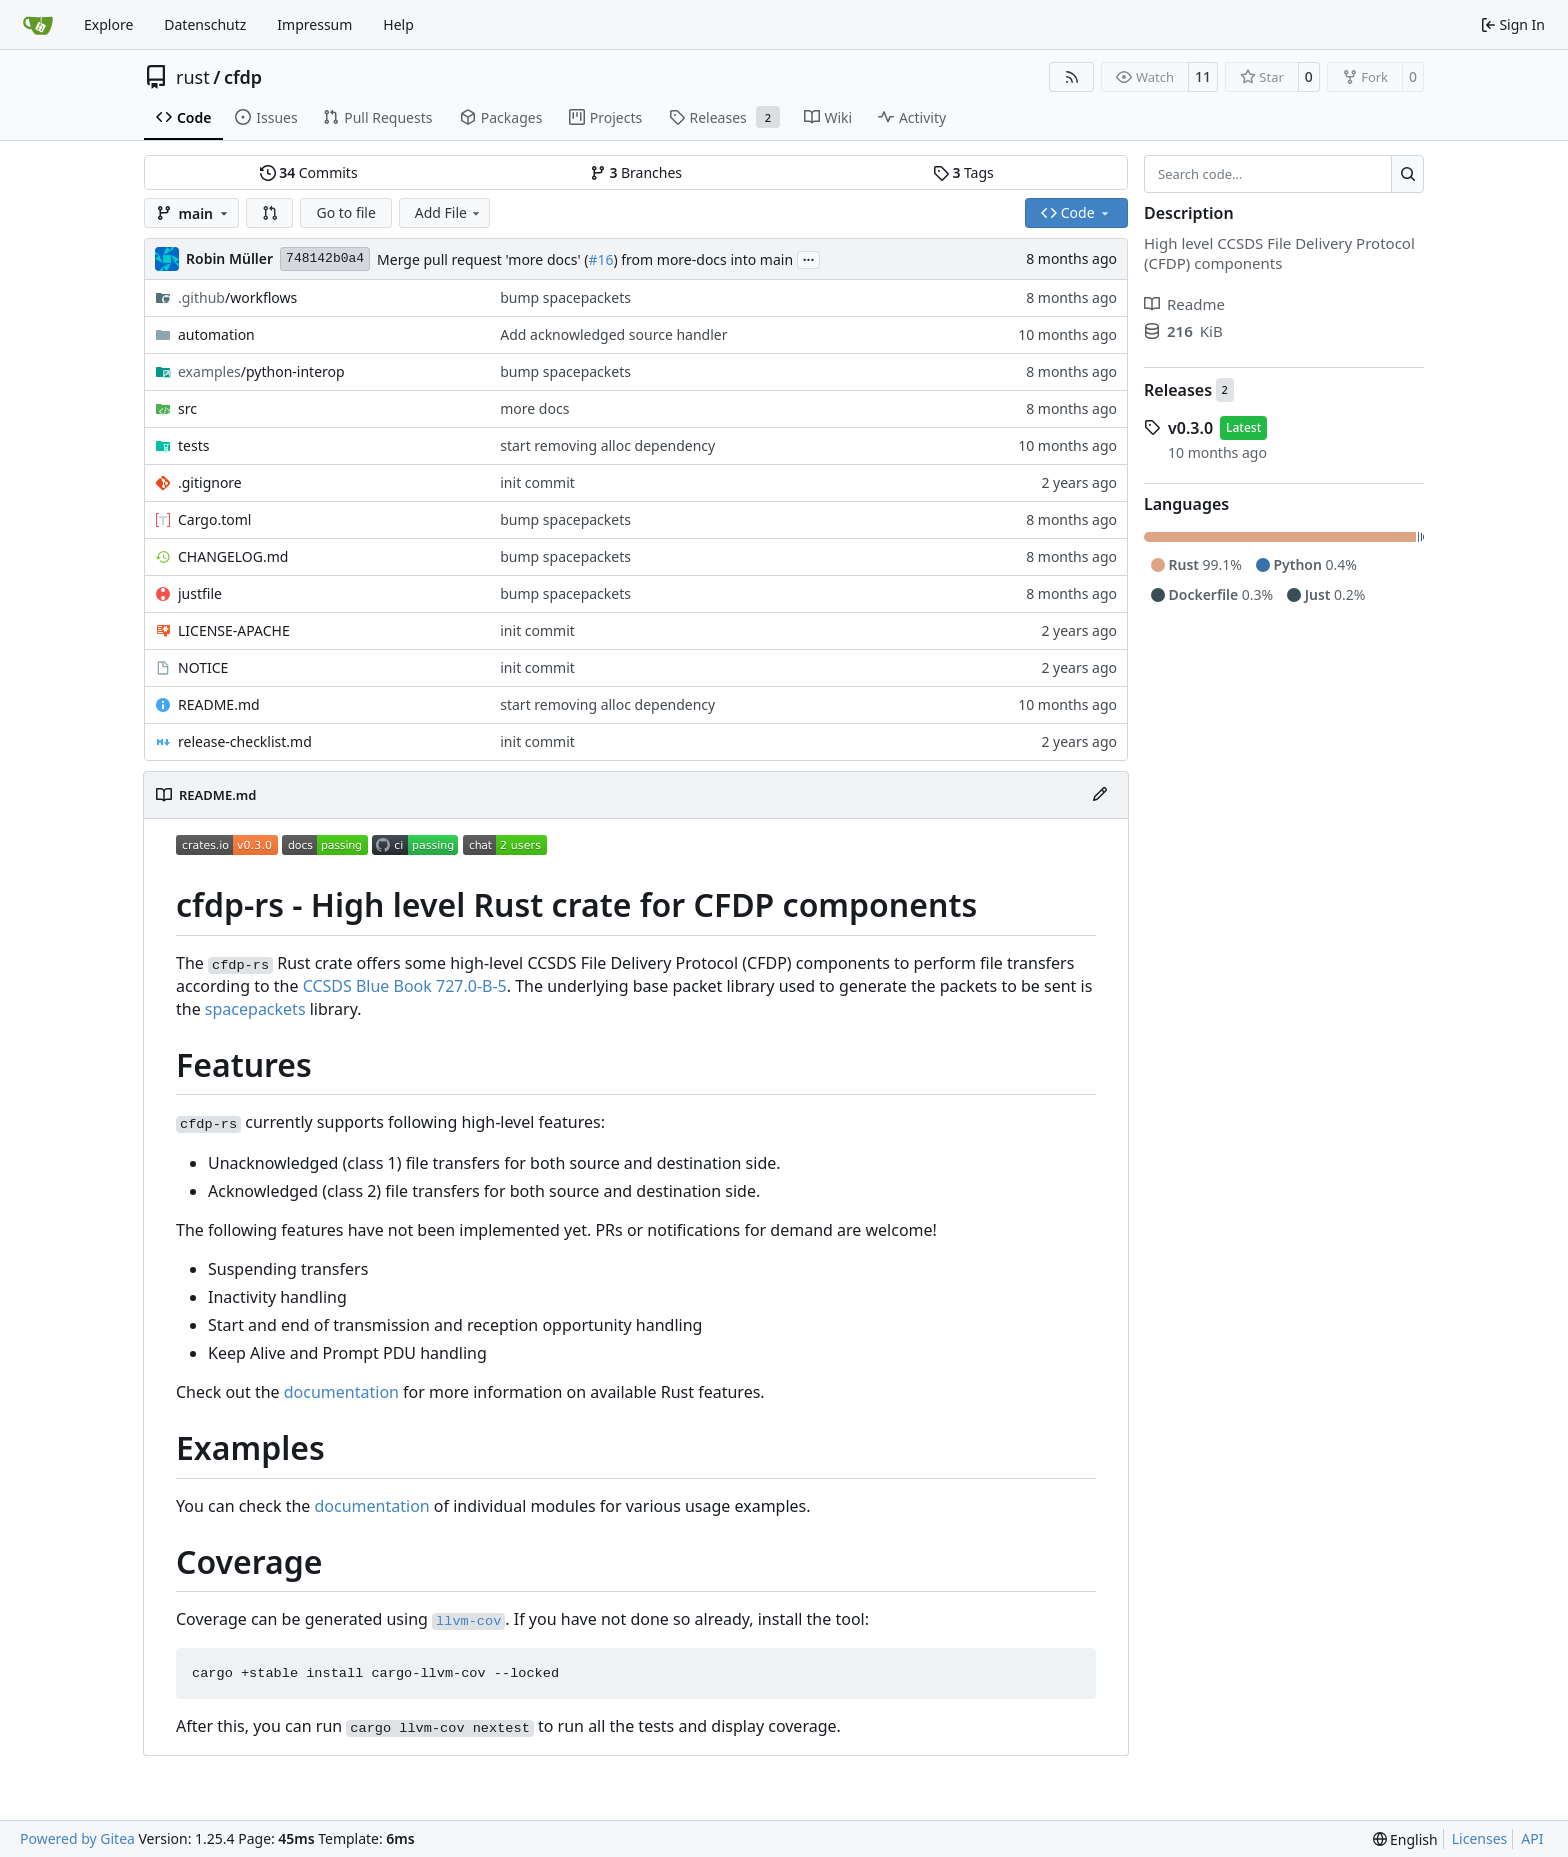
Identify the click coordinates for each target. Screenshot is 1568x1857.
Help (398, 24)
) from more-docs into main (703, 259)
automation (216, 334)
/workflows (237, 297)
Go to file (345, 212)
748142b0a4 (325, 258)
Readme (1184, 304)
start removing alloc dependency (607, 445)
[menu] (1405, 1839)
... (809, 258)
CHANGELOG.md (233, 556)
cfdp (243, 77)
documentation (341, 1392)
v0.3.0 (1190, 428)
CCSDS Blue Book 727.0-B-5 (405, 986)
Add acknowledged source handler (613, 334)
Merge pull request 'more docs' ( (482, 259)
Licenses (1480, 1838)
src (187, 408)
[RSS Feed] (1072, 77)
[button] (270, 213)
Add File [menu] (449, 212)
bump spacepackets (565, 297)
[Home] (38, 25)
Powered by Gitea (77, 1838)
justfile (200, 593)
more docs (534, 408)
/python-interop (261, 371)
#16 (600, 259)
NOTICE (203, 667)
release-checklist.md (245, 741)
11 (1203, 76)
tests (193, 445)
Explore (108, 24)
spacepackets (255, 1009)
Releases (1178, 390)
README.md (219, 704)
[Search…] (1407, 174)
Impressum (314, 24)
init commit (537, 482)
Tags (963, 172)
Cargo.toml (214, 519)
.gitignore (210, 482)
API (1532, 1838)
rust (193, 77)
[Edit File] (1100, 795)
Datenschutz (205, 24)
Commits (309, 172)
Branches (636, 172)
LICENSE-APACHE (234, 630)
